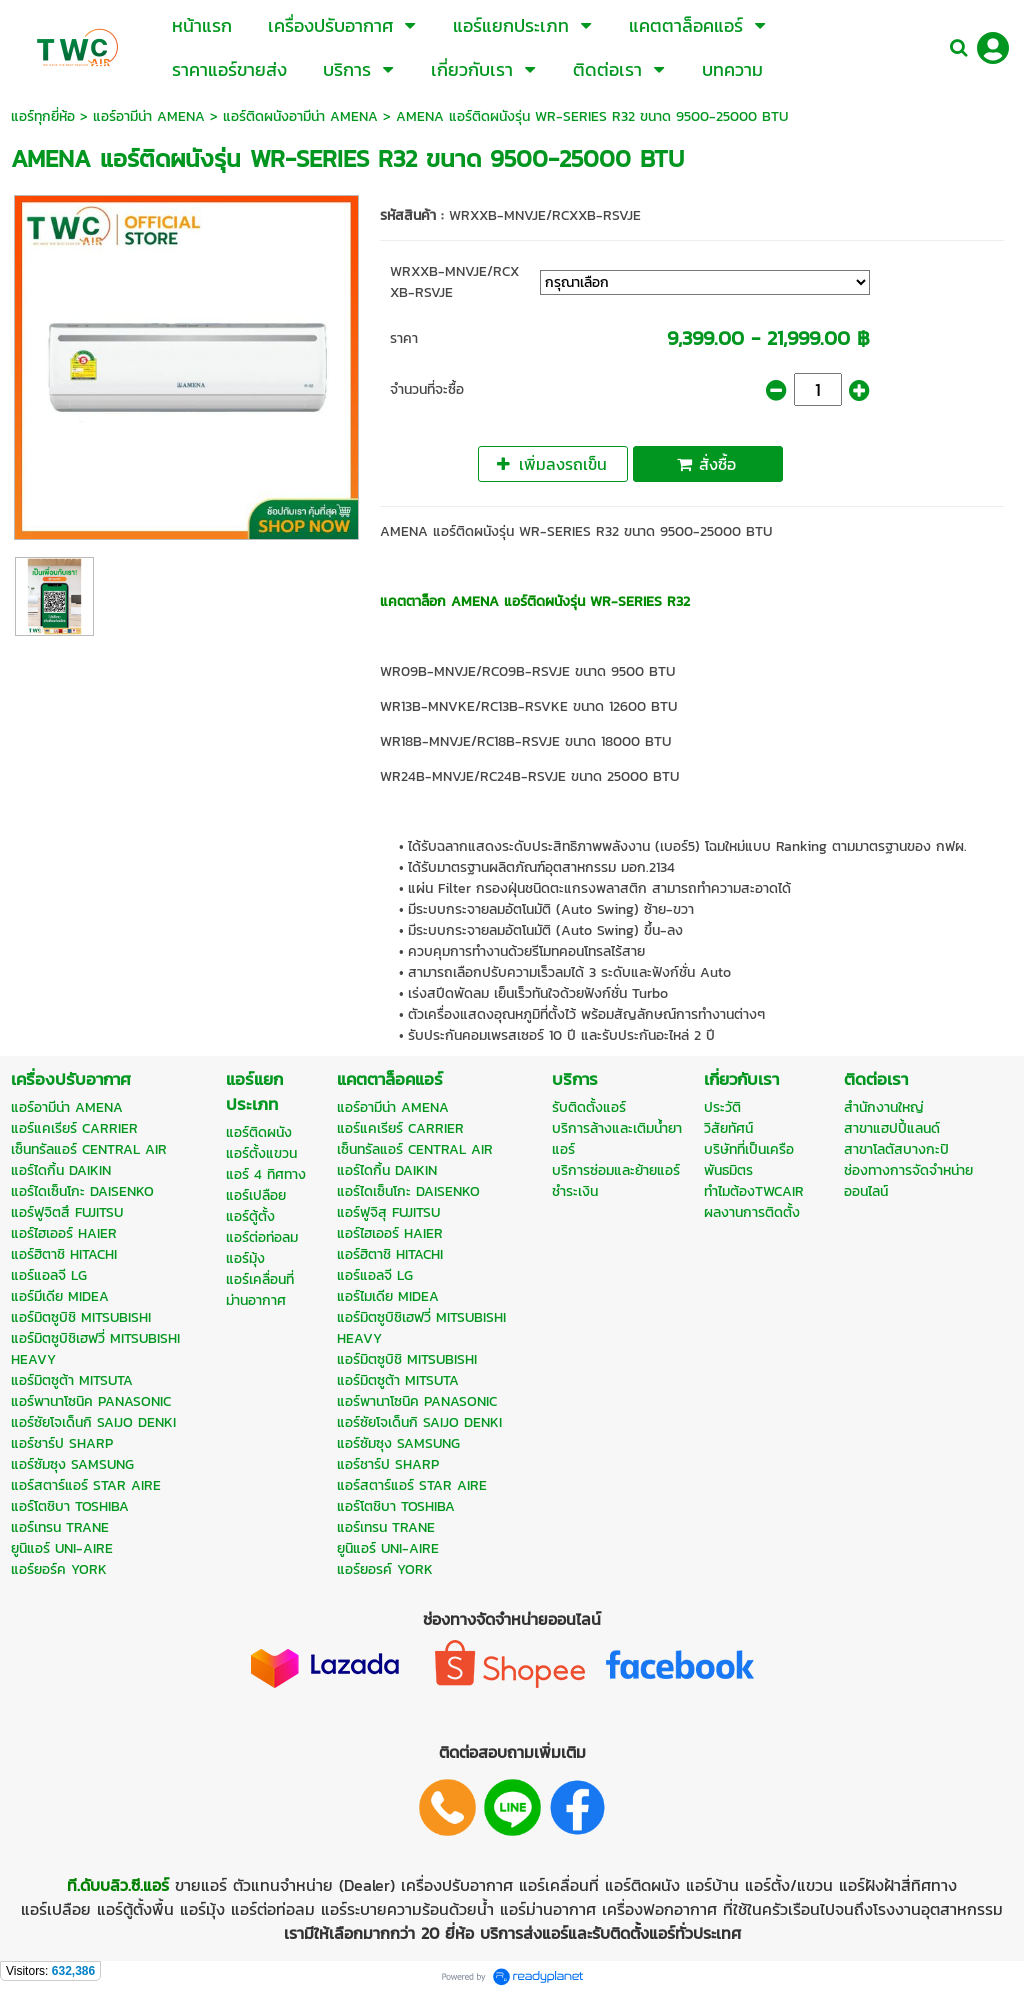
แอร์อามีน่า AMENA (149, 116)
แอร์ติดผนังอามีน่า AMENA (300, 116)
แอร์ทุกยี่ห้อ (43, 116)
